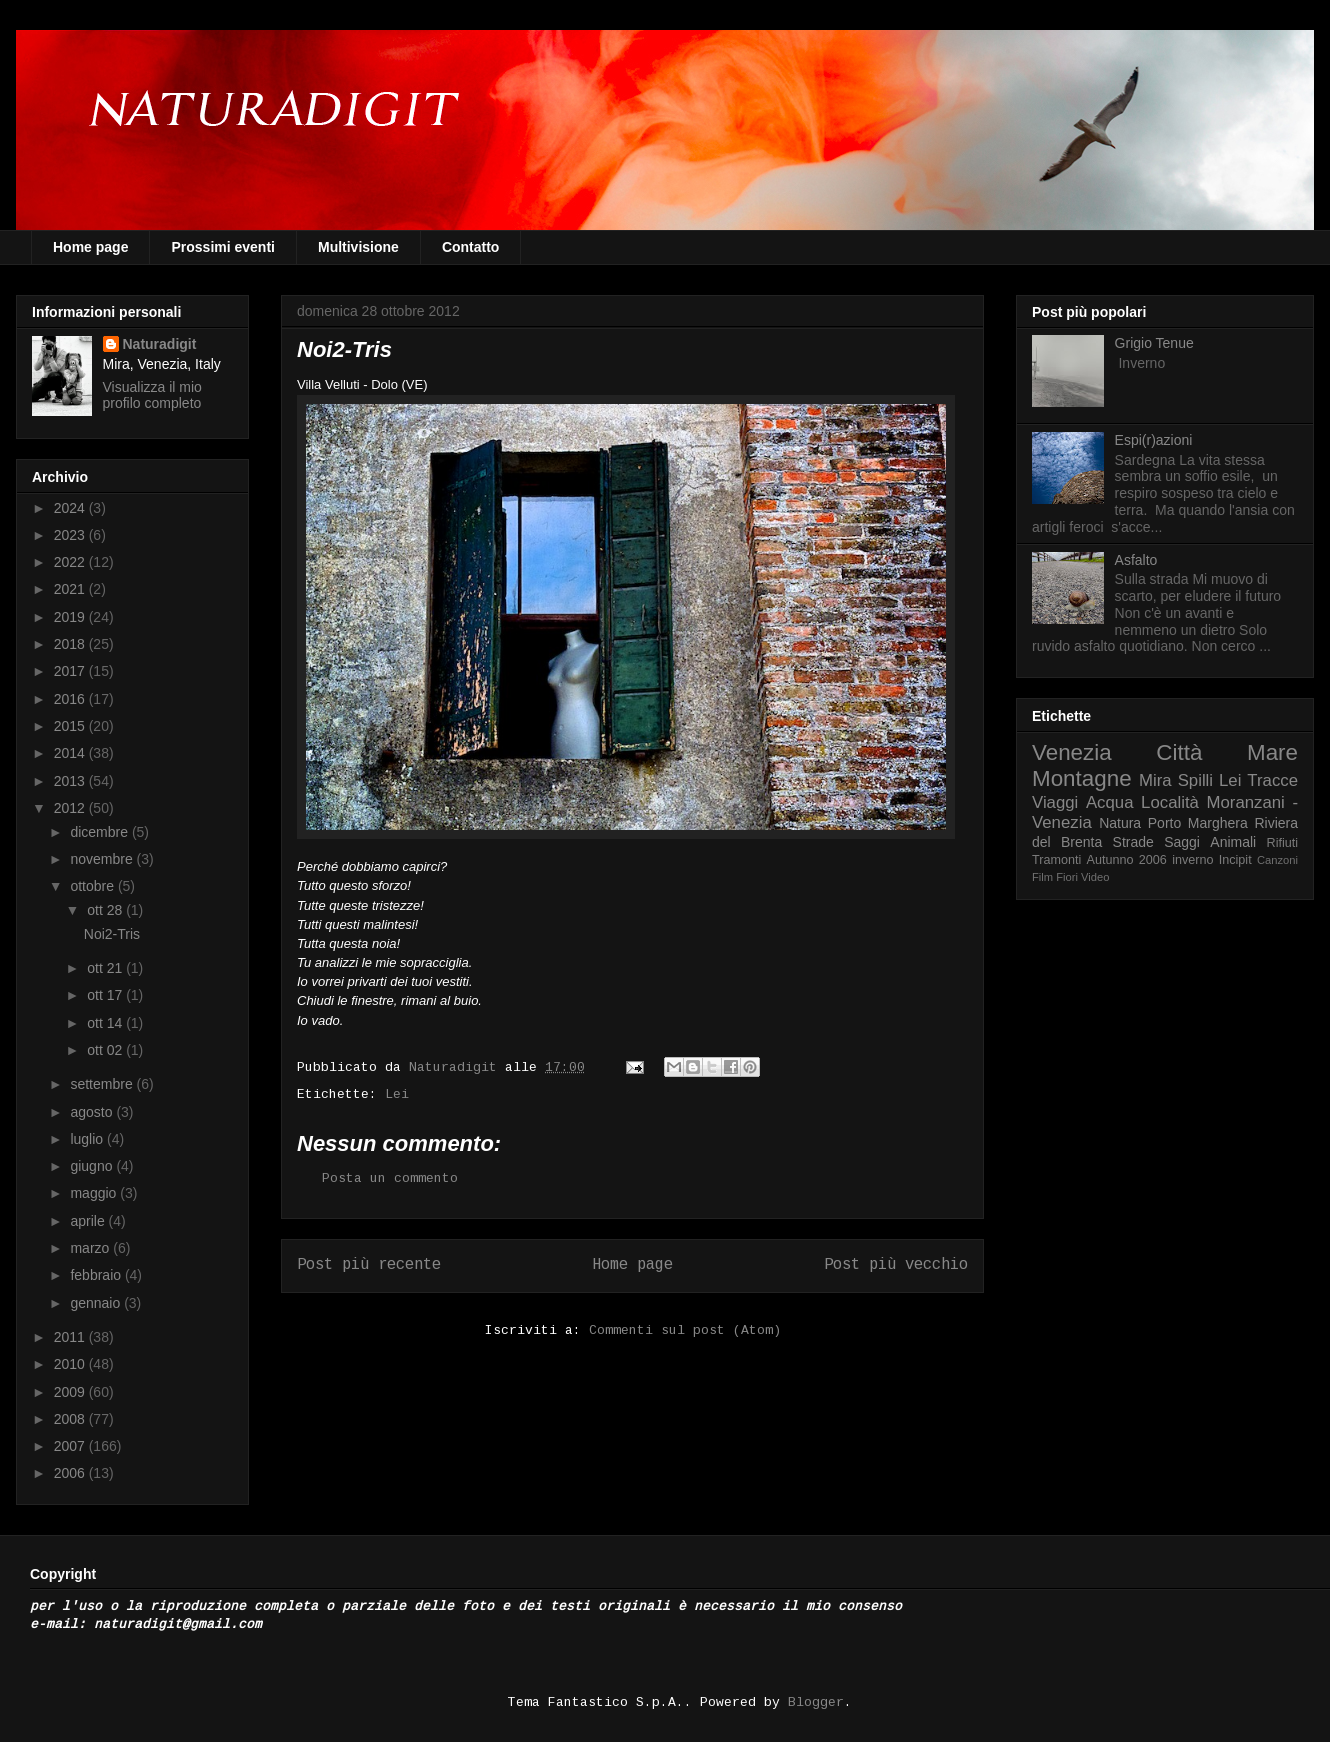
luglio (88, 1139)
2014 (71, 753)
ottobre (93, 886)
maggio (95, 1193)
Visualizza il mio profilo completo (152, 395)
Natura (1120, 823)
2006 (71, 1473)
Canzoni (1277, 860)
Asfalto (1136, 560)
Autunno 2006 (1127, 860)
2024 (71, 508)
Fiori (1067, 877)
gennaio (97, 1303)
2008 (71, 1419)
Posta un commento (390, 1178)
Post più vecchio (896, 1265)
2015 (71, 726)
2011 (71, 1337)
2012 (71, 808)
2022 (71, 562)
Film (1042, 877)
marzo (91, 1248)
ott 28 (106, 910)
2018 (71, 644)
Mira (1155, 780)
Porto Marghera (1198, 823)
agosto (93, 1112)
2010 (71, 1364)
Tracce (1272, 780)
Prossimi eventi (223, 247)
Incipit (1235, 860)
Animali (1233, 842)
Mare (1272, 752)
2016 (71, 699)
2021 (71, 589)
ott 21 (106, 968)
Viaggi (1055, 802)
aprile (89, 1221)
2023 (71, 535)
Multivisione (358, 247)
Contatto (471, 247)
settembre (103, 1084)
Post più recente (369, 1265)
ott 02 (106, 1050)
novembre (103, 859)
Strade (1133, 842)
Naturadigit (457, 1067)
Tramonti (1056, 860)
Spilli (1195, 780)
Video (1095, 877)
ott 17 (106, 995)
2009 (71, 1392)
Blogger (816, 1702)
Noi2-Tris (112, 934)
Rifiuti (1283, 843)
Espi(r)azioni (1154, 440)
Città (1179, 752)
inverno (1192, 860)
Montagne (1082, 778)
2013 (71, 781)
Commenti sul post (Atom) (685, 1330)
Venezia (1072, 752)
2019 (71, 617)
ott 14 (106, 1023)
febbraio (97, 1275)
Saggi (1182, 842)
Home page (90, 247)
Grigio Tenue (1154, 343)
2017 (71, 671)
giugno (93, 1166)
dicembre (100, 832)
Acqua (1110, 802)
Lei (397, 1094)
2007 (71, 1446)
